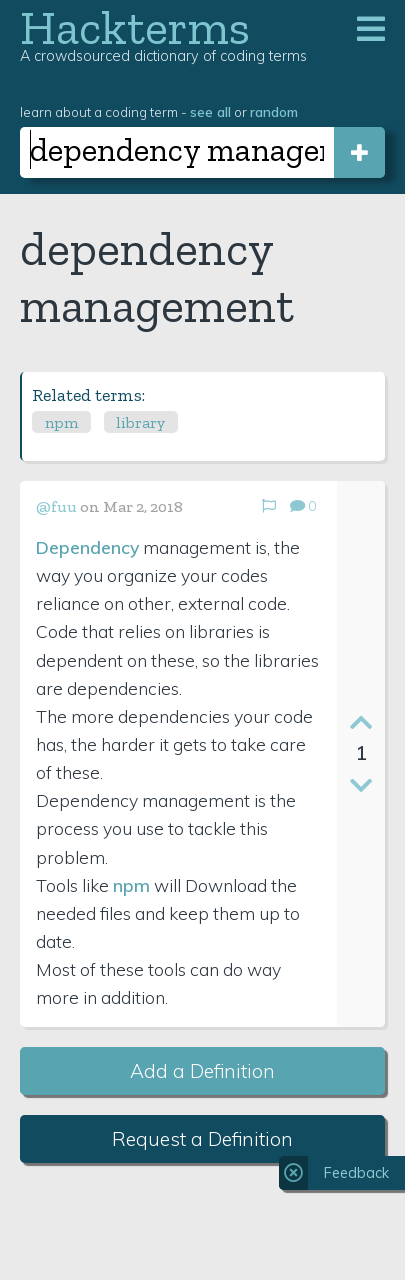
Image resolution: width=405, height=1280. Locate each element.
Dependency (87, 547)
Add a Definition (202, 1071)
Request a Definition (202, 1139)
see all (210, 111)
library (140, 422)
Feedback (356, 1173)
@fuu (56, 506)
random (274, 111)
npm (61, 422)
